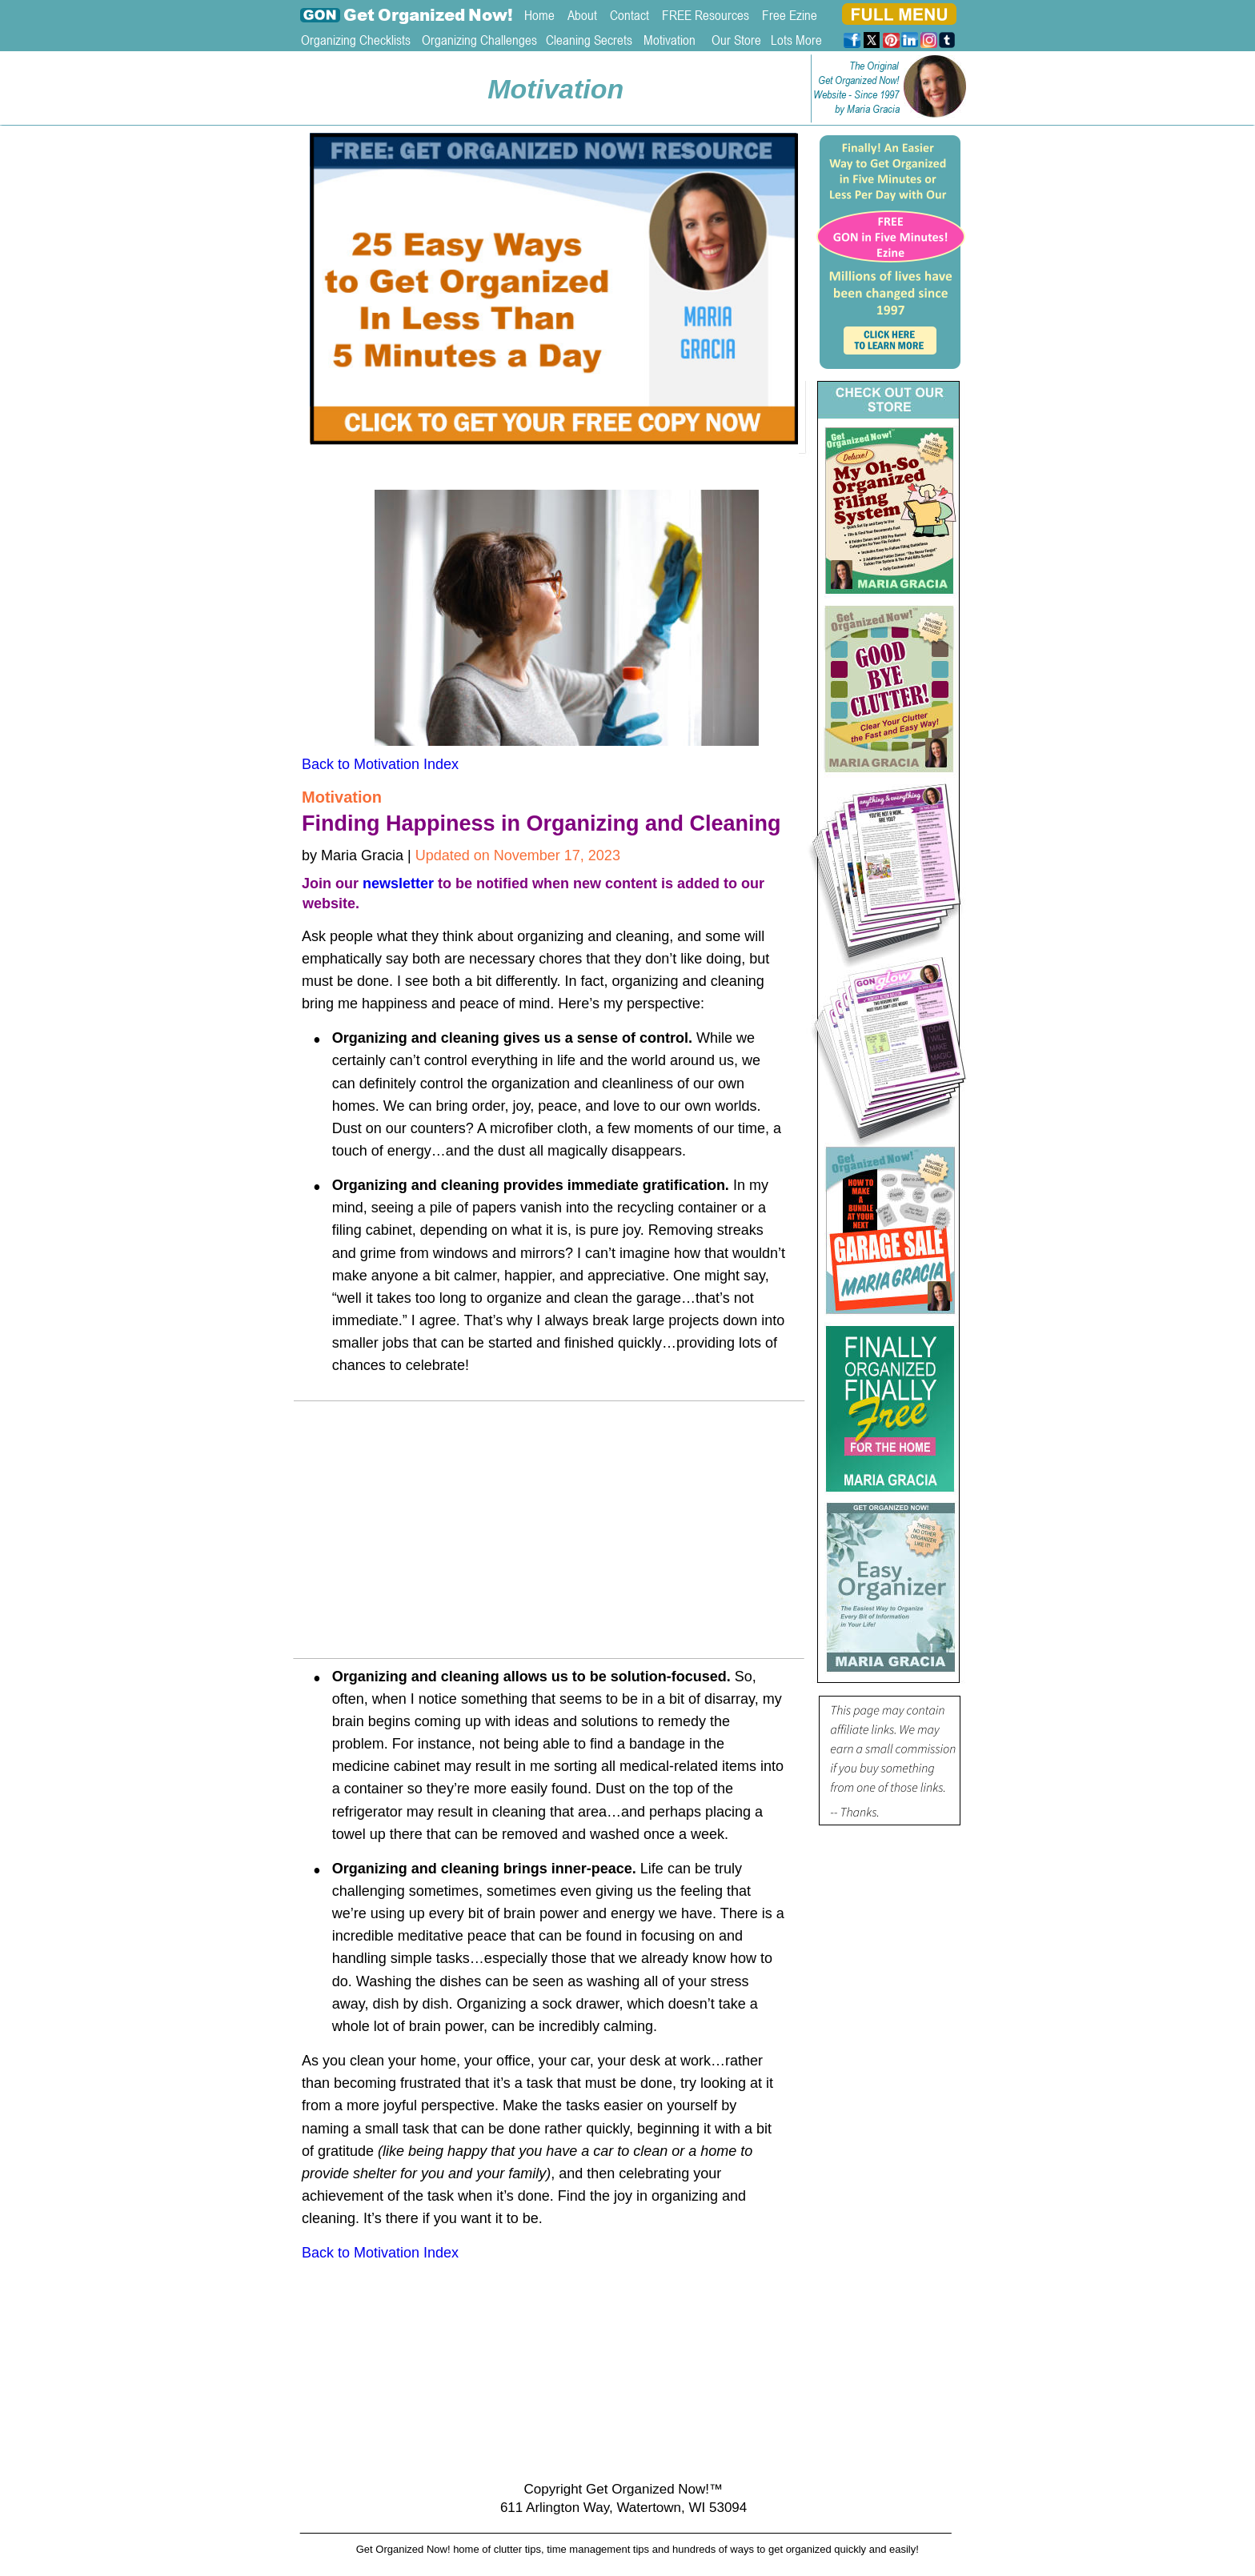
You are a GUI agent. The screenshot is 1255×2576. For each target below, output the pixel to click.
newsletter (398, 883)
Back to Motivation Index (380, 764)
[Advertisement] (551, 1535)
